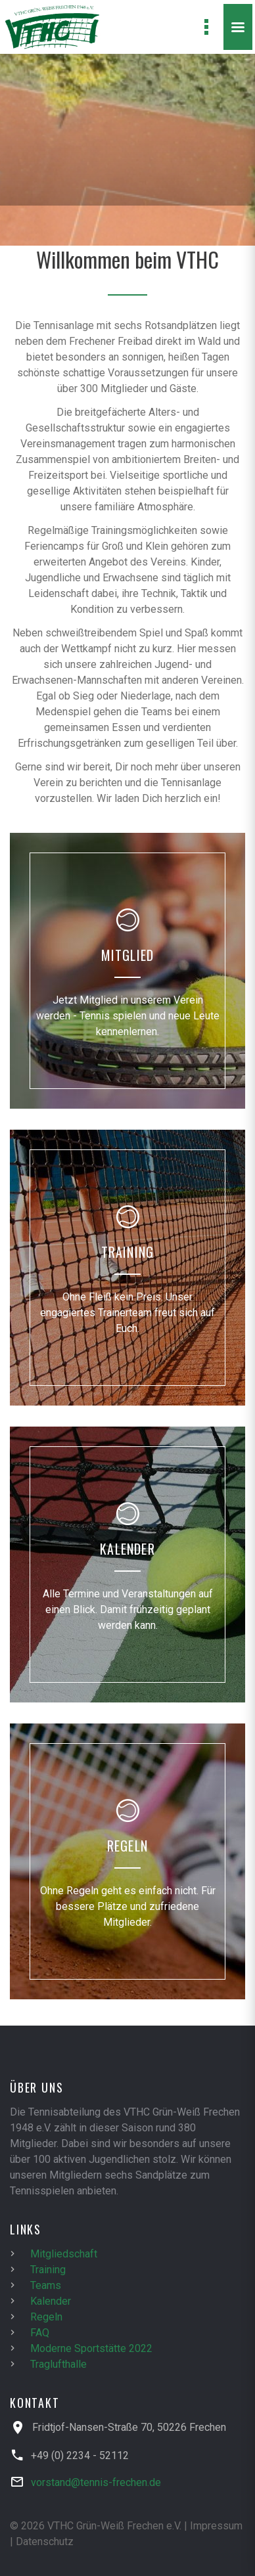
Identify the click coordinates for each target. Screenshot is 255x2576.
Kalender (50, 2301)
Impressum (216, 2526)
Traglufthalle (58, 2364)
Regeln (46, 2317)
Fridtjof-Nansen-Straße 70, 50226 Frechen (129, 2427)
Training (48, 2269)
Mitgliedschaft (63, 2254)
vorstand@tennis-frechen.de (96, 2482)
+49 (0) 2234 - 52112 (80, 2455)
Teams (45, 2285)
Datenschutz (45, 2541)
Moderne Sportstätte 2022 (91, 2348)
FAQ (39, 2332)
